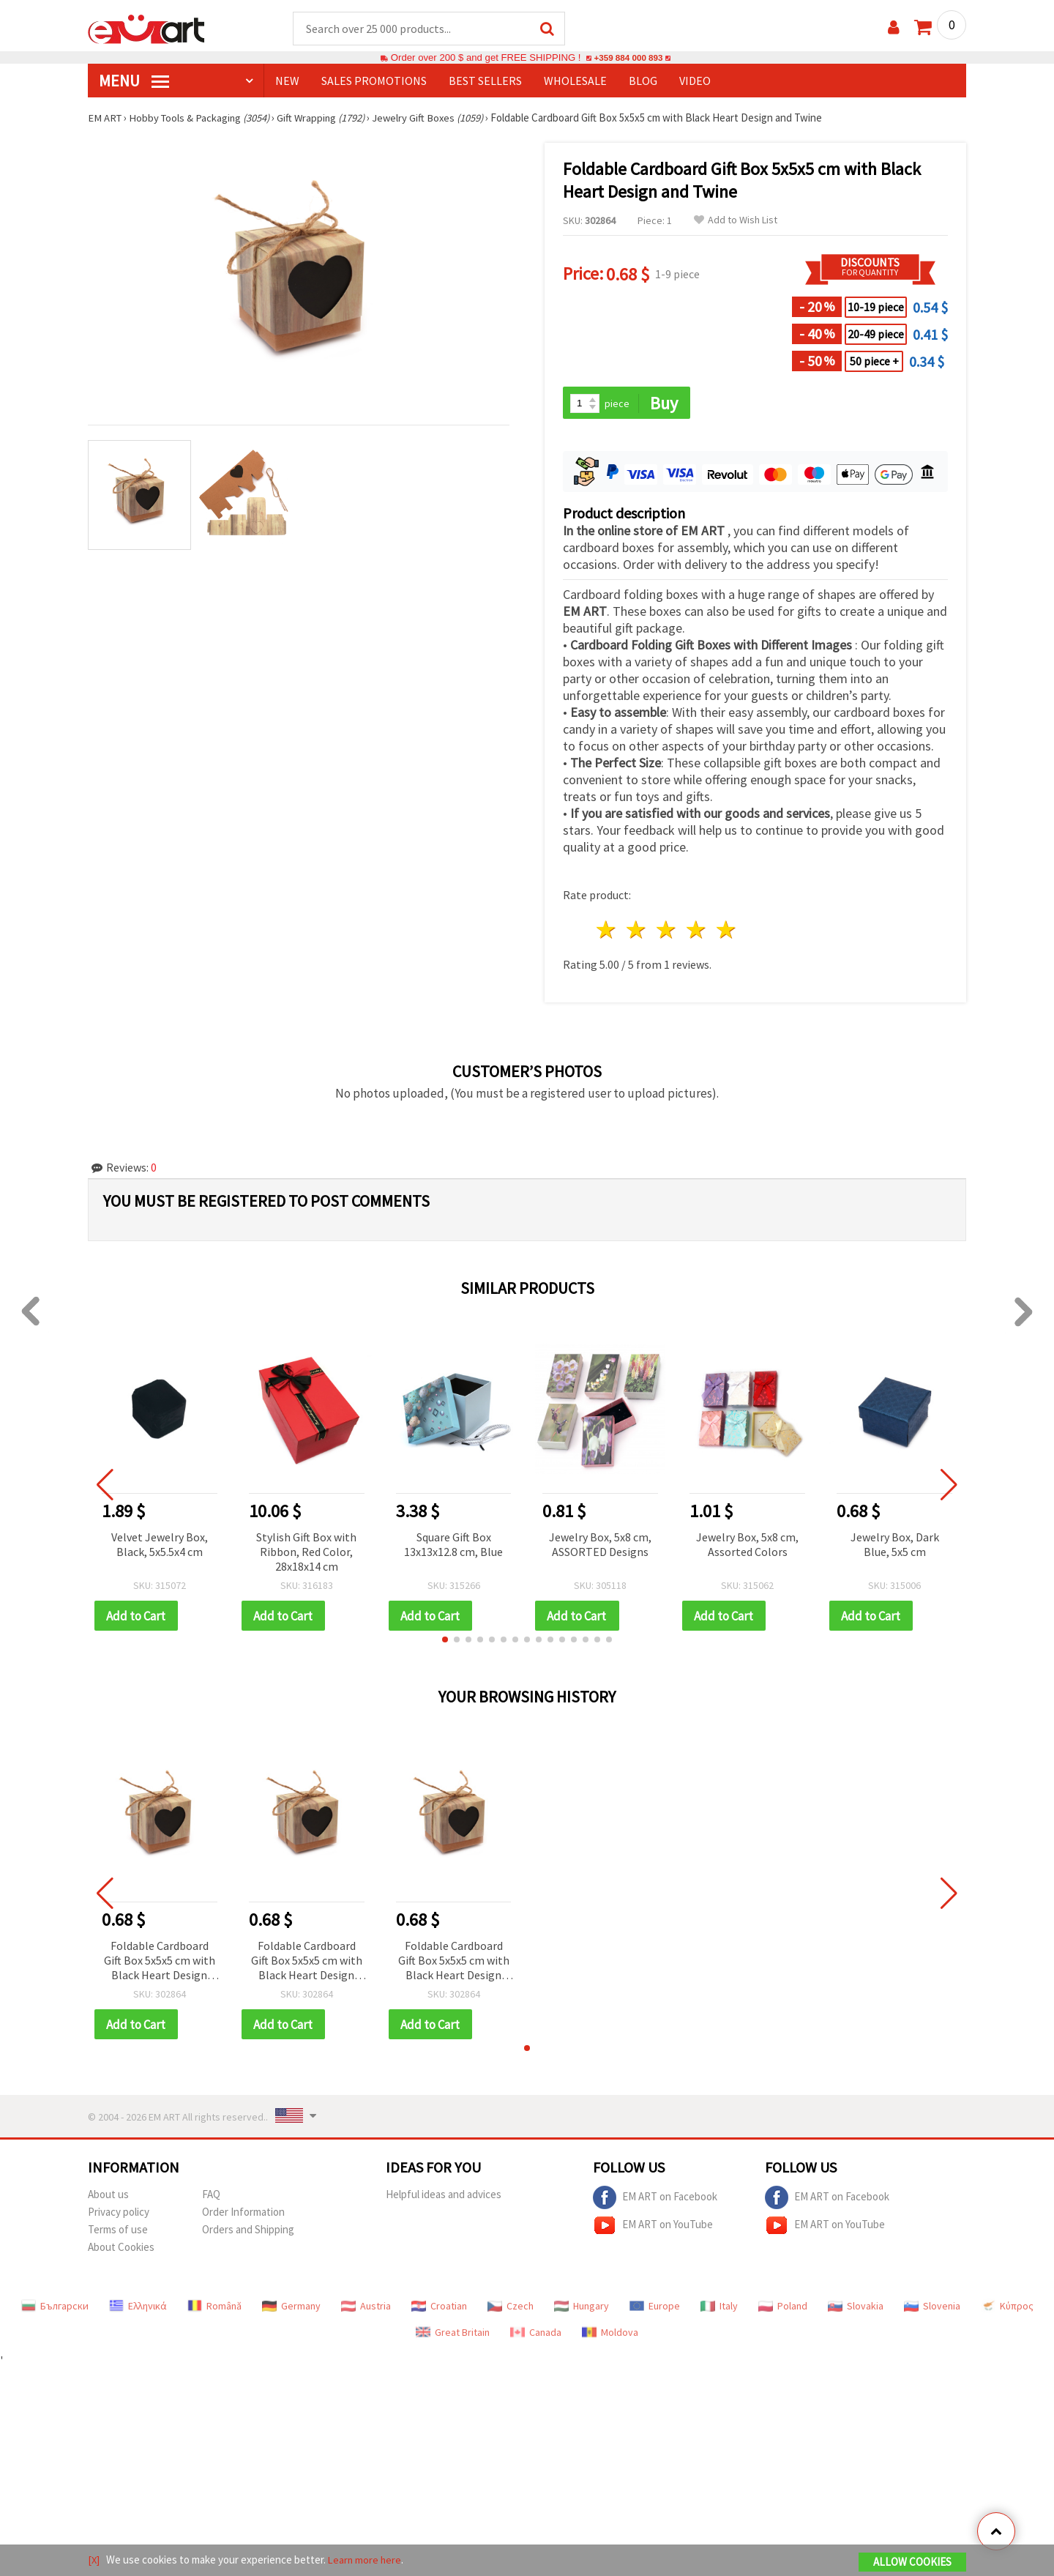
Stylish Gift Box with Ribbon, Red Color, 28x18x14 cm (306, 1553)
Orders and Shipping (248, 2232)
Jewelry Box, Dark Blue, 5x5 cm (895, 1545)
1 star (607, 932)
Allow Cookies (912, 2562)
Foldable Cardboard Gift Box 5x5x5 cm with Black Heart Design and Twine (159, 1963)
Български (55, 2308)
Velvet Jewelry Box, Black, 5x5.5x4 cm (159, 1545)
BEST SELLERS (485, 81)
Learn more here (366, 2560)
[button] (445, 1642)
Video (695, 81)
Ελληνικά (138, 2308)
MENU (134, 81)
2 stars (637, 932)
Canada (535, 2335)
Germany (291, 2308)
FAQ (211, 2197)
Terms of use (118, 2232)
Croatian (439, 2308)
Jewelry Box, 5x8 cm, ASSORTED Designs (600, 1545)
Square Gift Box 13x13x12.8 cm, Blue (453, 1545)
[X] (94, 2560)
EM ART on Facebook (655, 2200)
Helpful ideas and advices (443, 2197)
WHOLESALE (575, 81)
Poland (782, 2308)
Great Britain (453, 2335)
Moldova (610, 2335)
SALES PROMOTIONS (374, 81)
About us (108, 2197)
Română (214, 2308)
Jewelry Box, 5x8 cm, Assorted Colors (747, 1545)
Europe (654, 2308)
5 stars (726, 932)
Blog (643, 81)
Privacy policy (118, 2215)
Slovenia (932, 2308)
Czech (510, 2308)
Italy (719, 2308)
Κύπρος (1007, 2308)
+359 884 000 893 (628, 58)
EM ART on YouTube (653, 2228)
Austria (366, 2308)
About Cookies (121, 2250)
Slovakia (855, 2308)
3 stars (667, 932)
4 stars (696, 932)
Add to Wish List (735, 220)
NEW (287, 81)
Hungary (581, 2308)
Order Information (243, 2215)
